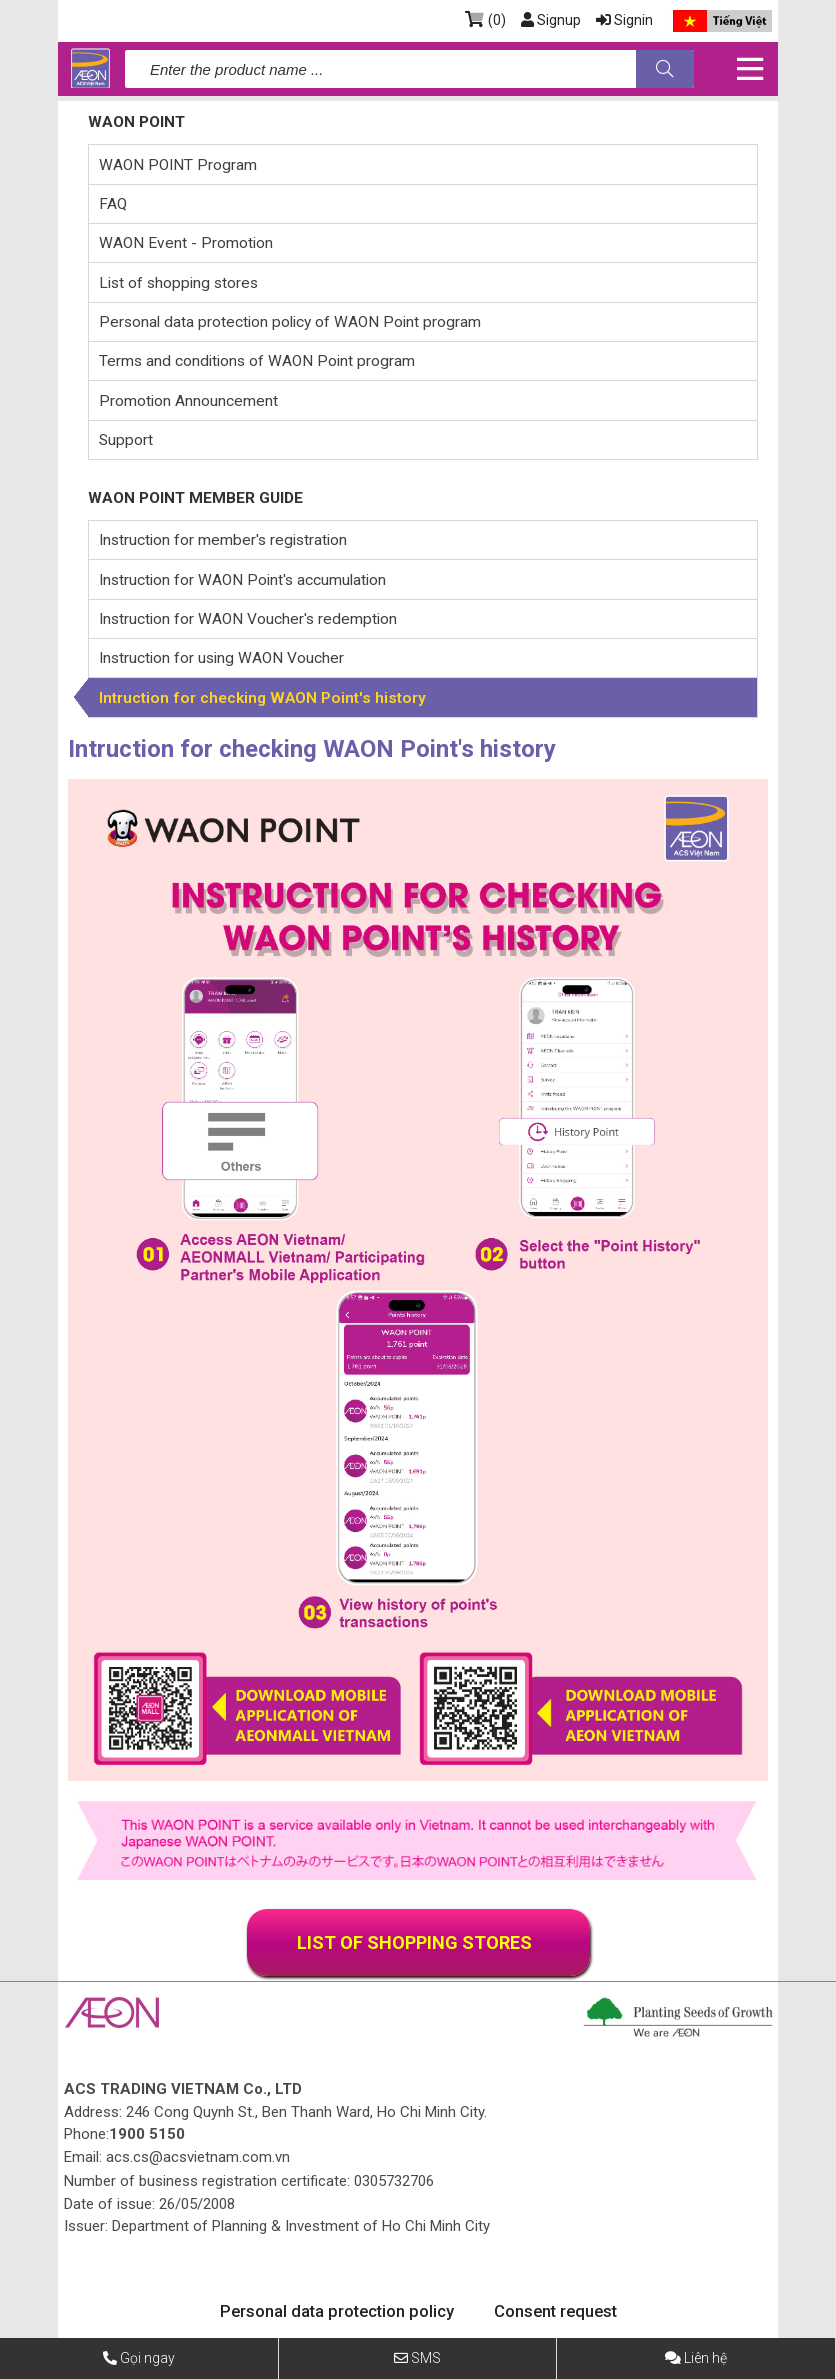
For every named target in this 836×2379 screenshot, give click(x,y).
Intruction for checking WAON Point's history (262, 698)
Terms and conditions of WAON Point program (257, 361)
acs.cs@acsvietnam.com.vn (198, 2157)
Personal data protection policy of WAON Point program (290, 322)
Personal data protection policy (335, 2311)
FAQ (113, 204)
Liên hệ (705, 2358)
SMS (426, 2358)
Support (126, 440)
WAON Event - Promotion (186, 243)
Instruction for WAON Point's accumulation (242, 580)
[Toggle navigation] (749, 69)
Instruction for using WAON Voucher (221, 658)
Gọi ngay (147, 2358)
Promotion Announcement (188, 401)
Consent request (556, 2311)
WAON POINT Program (178, 165)
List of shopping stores (178, 283)
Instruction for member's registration (223, 540)
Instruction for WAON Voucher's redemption (248, 619)
